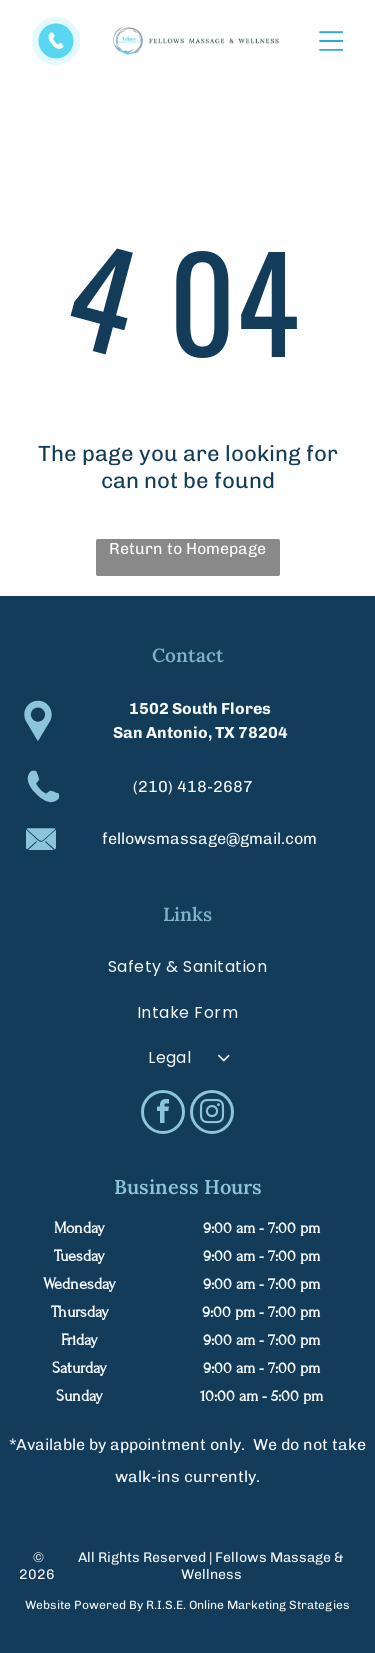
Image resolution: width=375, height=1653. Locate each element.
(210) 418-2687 (193, 786)
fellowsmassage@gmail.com (209, 838)
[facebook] (163, 1114)
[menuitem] (188, 966)
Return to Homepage (187, 548)
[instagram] (212, 1114)
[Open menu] (331, 41)
